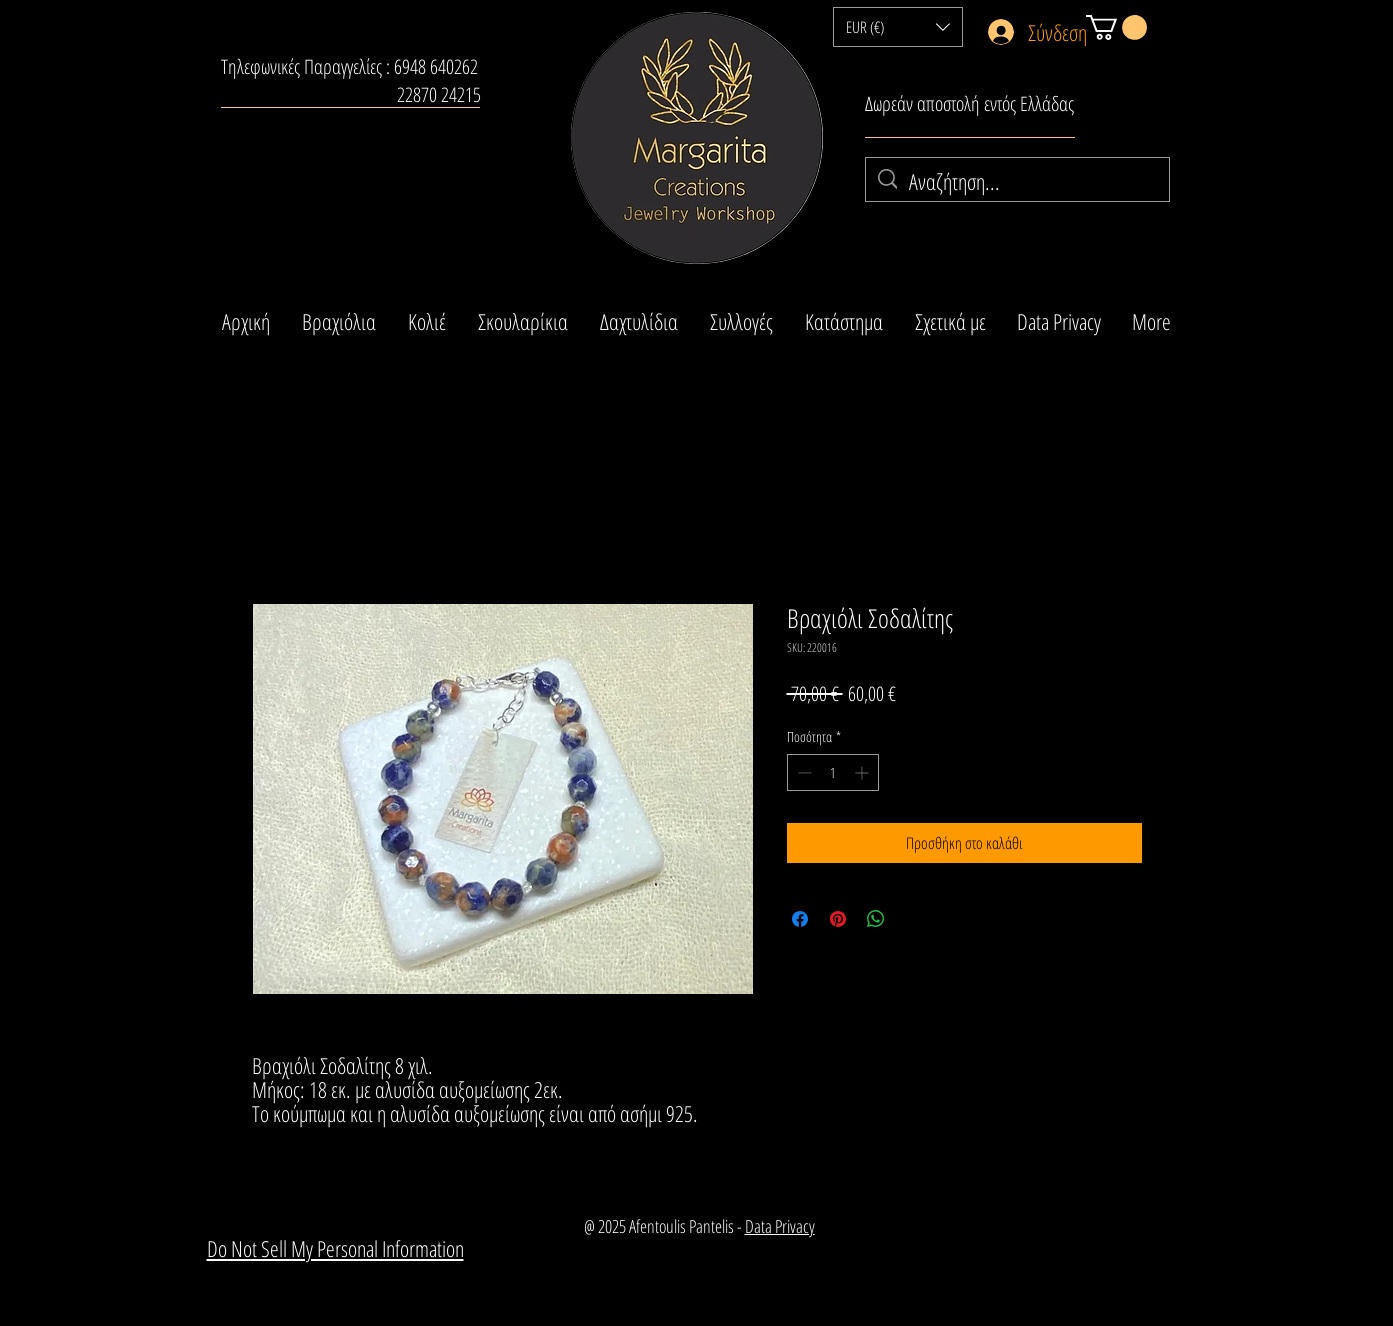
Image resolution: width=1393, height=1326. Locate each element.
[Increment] (863, 772)
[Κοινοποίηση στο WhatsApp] (876, 919)
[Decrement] (802, 772)
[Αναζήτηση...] (1017, 181)
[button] (898, 27)
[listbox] (898, 27)
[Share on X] (914, 919)
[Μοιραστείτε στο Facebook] (800, 919)
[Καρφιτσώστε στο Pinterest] (838, 919)
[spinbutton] (833, 772)
